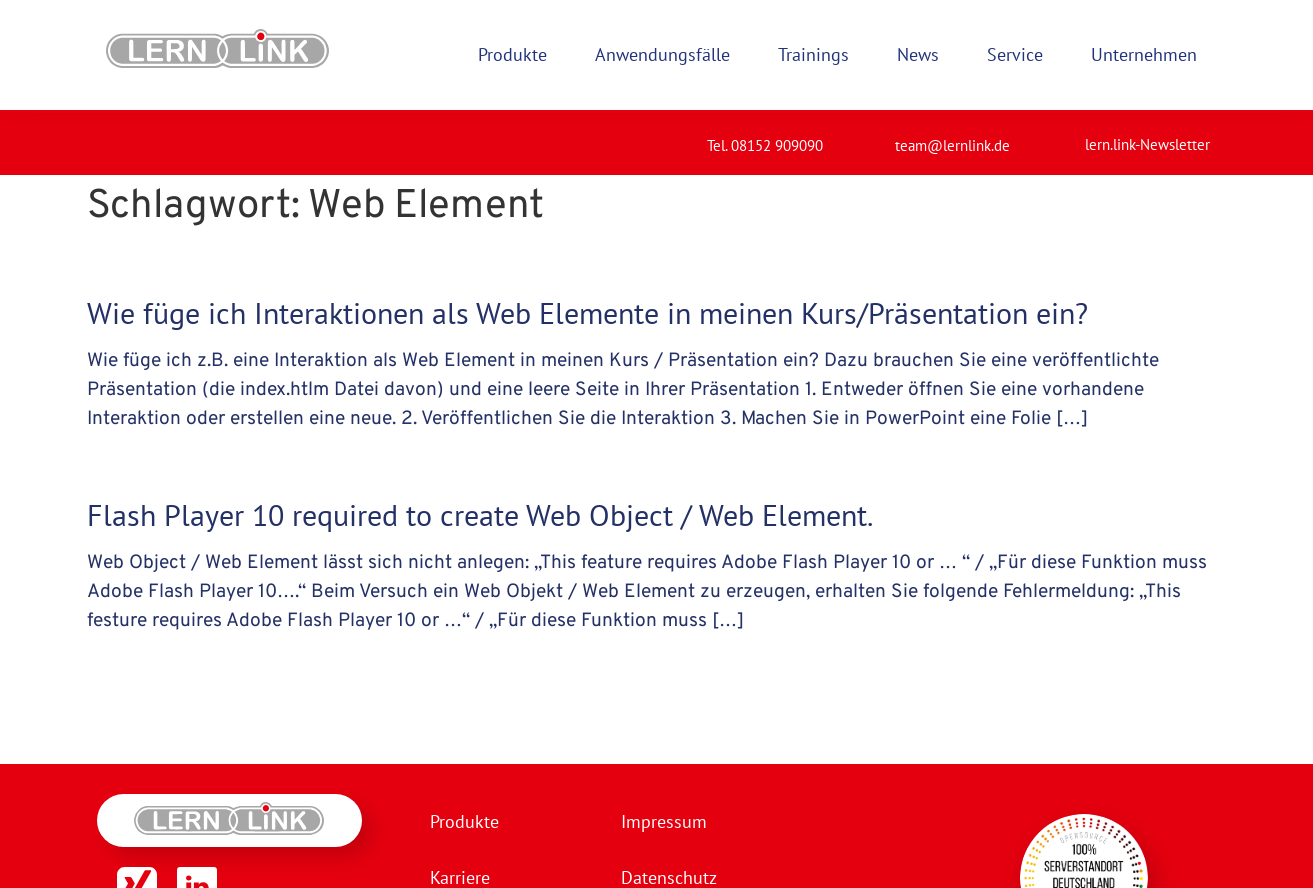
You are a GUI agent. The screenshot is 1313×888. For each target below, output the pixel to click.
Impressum (664, 821)
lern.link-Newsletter (1147, 144)
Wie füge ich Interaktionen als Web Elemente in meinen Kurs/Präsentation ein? (587, 312)
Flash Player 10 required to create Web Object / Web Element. (480, 514)
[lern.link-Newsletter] (1059, 136)
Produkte (464, 821)
